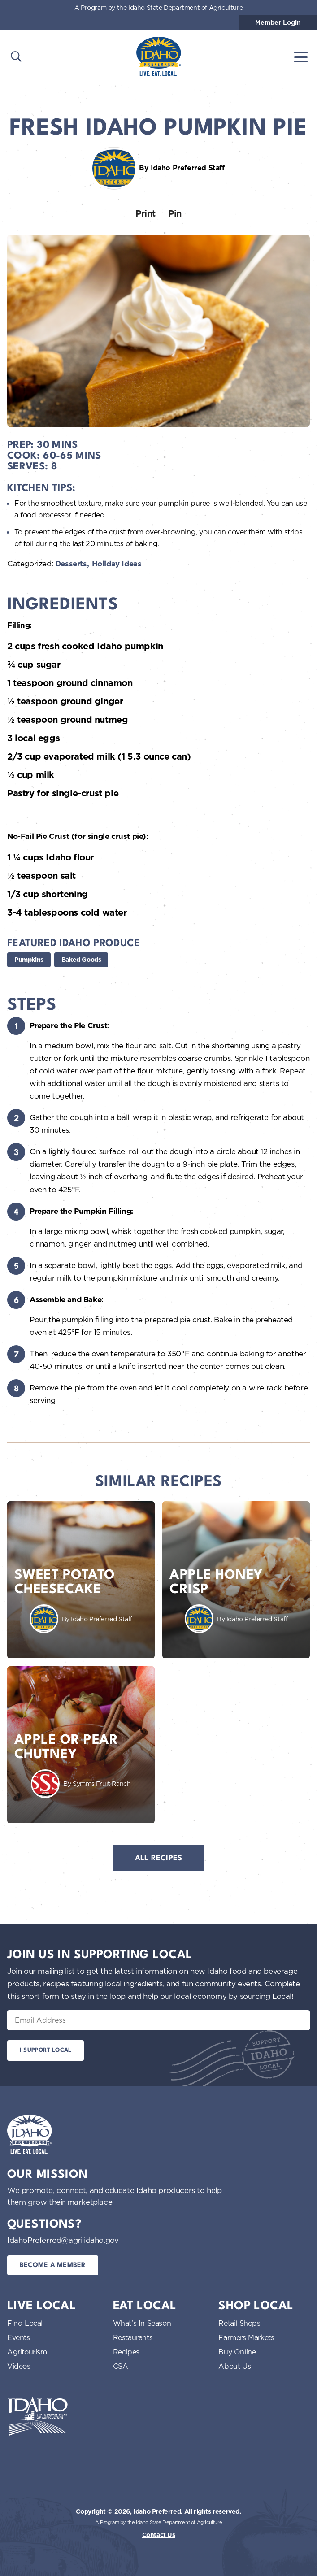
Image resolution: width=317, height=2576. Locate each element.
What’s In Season (142, 2323)
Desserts (71, 564)
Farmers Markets (246, 2337)
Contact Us (158, 2535)
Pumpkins (28, 960)
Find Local (25, 2323)
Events (18, 2337)
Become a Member (53, 2265)
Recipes (126, 2351)
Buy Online (237, 2351)
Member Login (278, 22)
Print (145, 213)
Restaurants (133, 2337)
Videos (18, 2366)
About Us (234, 2366)
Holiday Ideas (117, 564)
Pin (175, 213)
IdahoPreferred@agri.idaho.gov (62, 2240)
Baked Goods (81, 960)
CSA (120, 2366)
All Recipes (158, 1858)
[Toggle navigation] (301, 56)
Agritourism (27, 2351)
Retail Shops (239, 2323)
